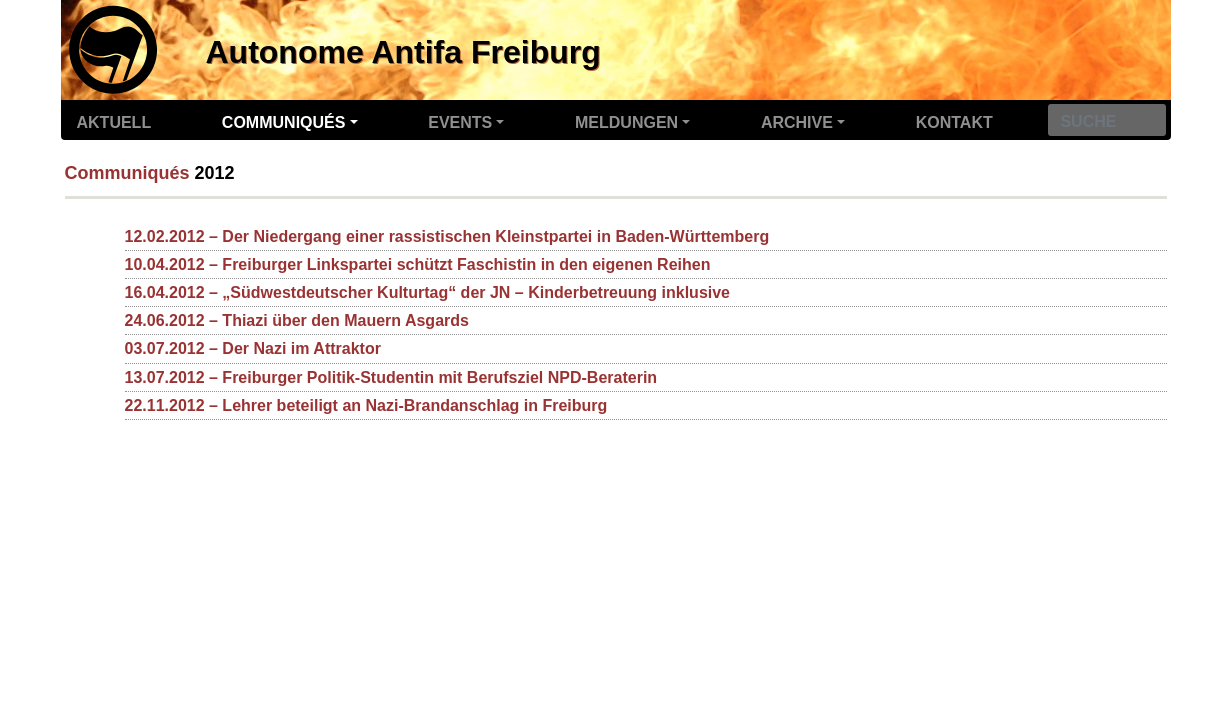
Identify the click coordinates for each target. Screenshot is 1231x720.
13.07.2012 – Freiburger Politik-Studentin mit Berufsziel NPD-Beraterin (391, 377)
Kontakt (954, 122)
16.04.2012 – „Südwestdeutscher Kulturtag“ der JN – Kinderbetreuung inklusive (428, 292)
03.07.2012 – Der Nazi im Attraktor (253, 348)
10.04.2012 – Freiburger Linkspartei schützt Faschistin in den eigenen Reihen (418, 264)
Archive (797, 122)
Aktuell (114, 122)
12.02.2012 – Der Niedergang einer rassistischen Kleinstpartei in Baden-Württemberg (447, 236)
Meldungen (626, 122)
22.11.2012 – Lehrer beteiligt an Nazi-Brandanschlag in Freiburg (366, 405)
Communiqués (284, 122)
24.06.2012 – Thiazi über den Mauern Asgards (297, 320)
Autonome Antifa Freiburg (403, 52)
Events (460, 122)
